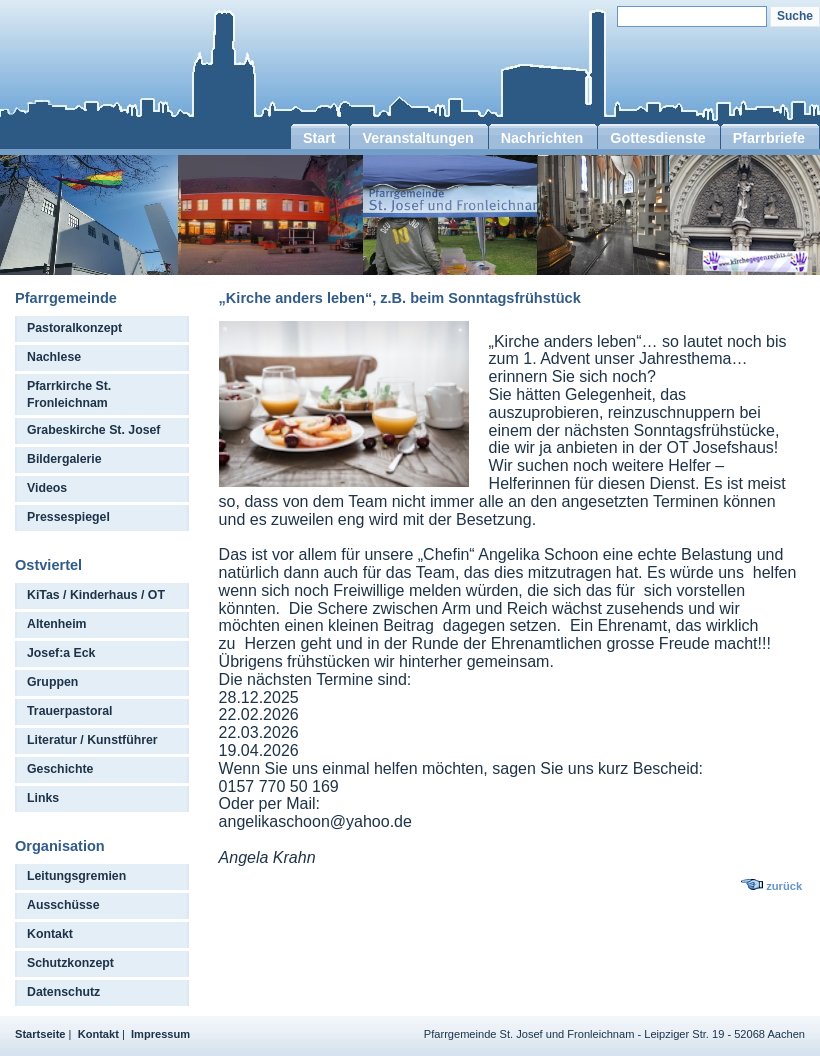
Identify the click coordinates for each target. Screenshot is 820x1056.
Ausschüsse (63, 905)
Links (43, 798)
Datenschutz (63, 992)
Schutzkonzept (70, 963)
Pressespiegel (68, 517)
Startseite (40, 1034)
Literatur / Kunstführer (92, 740)
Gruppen (52, 682)
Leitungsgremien (76, 876)
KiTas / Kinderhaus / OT (96, 595)
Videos (47, 488)
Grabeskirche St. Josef (93, 430)
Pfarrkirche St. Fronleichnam (69, 394)
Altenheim (57, 624)
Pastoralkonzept (74, 328)
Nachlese (54, 357)
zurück (784, 886)
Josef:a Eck (61, 653)
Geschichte (60, 769)
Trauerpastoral (70, 711)
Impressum (160, 1034)
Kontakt (50, 934)
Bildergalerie (64, 459)
